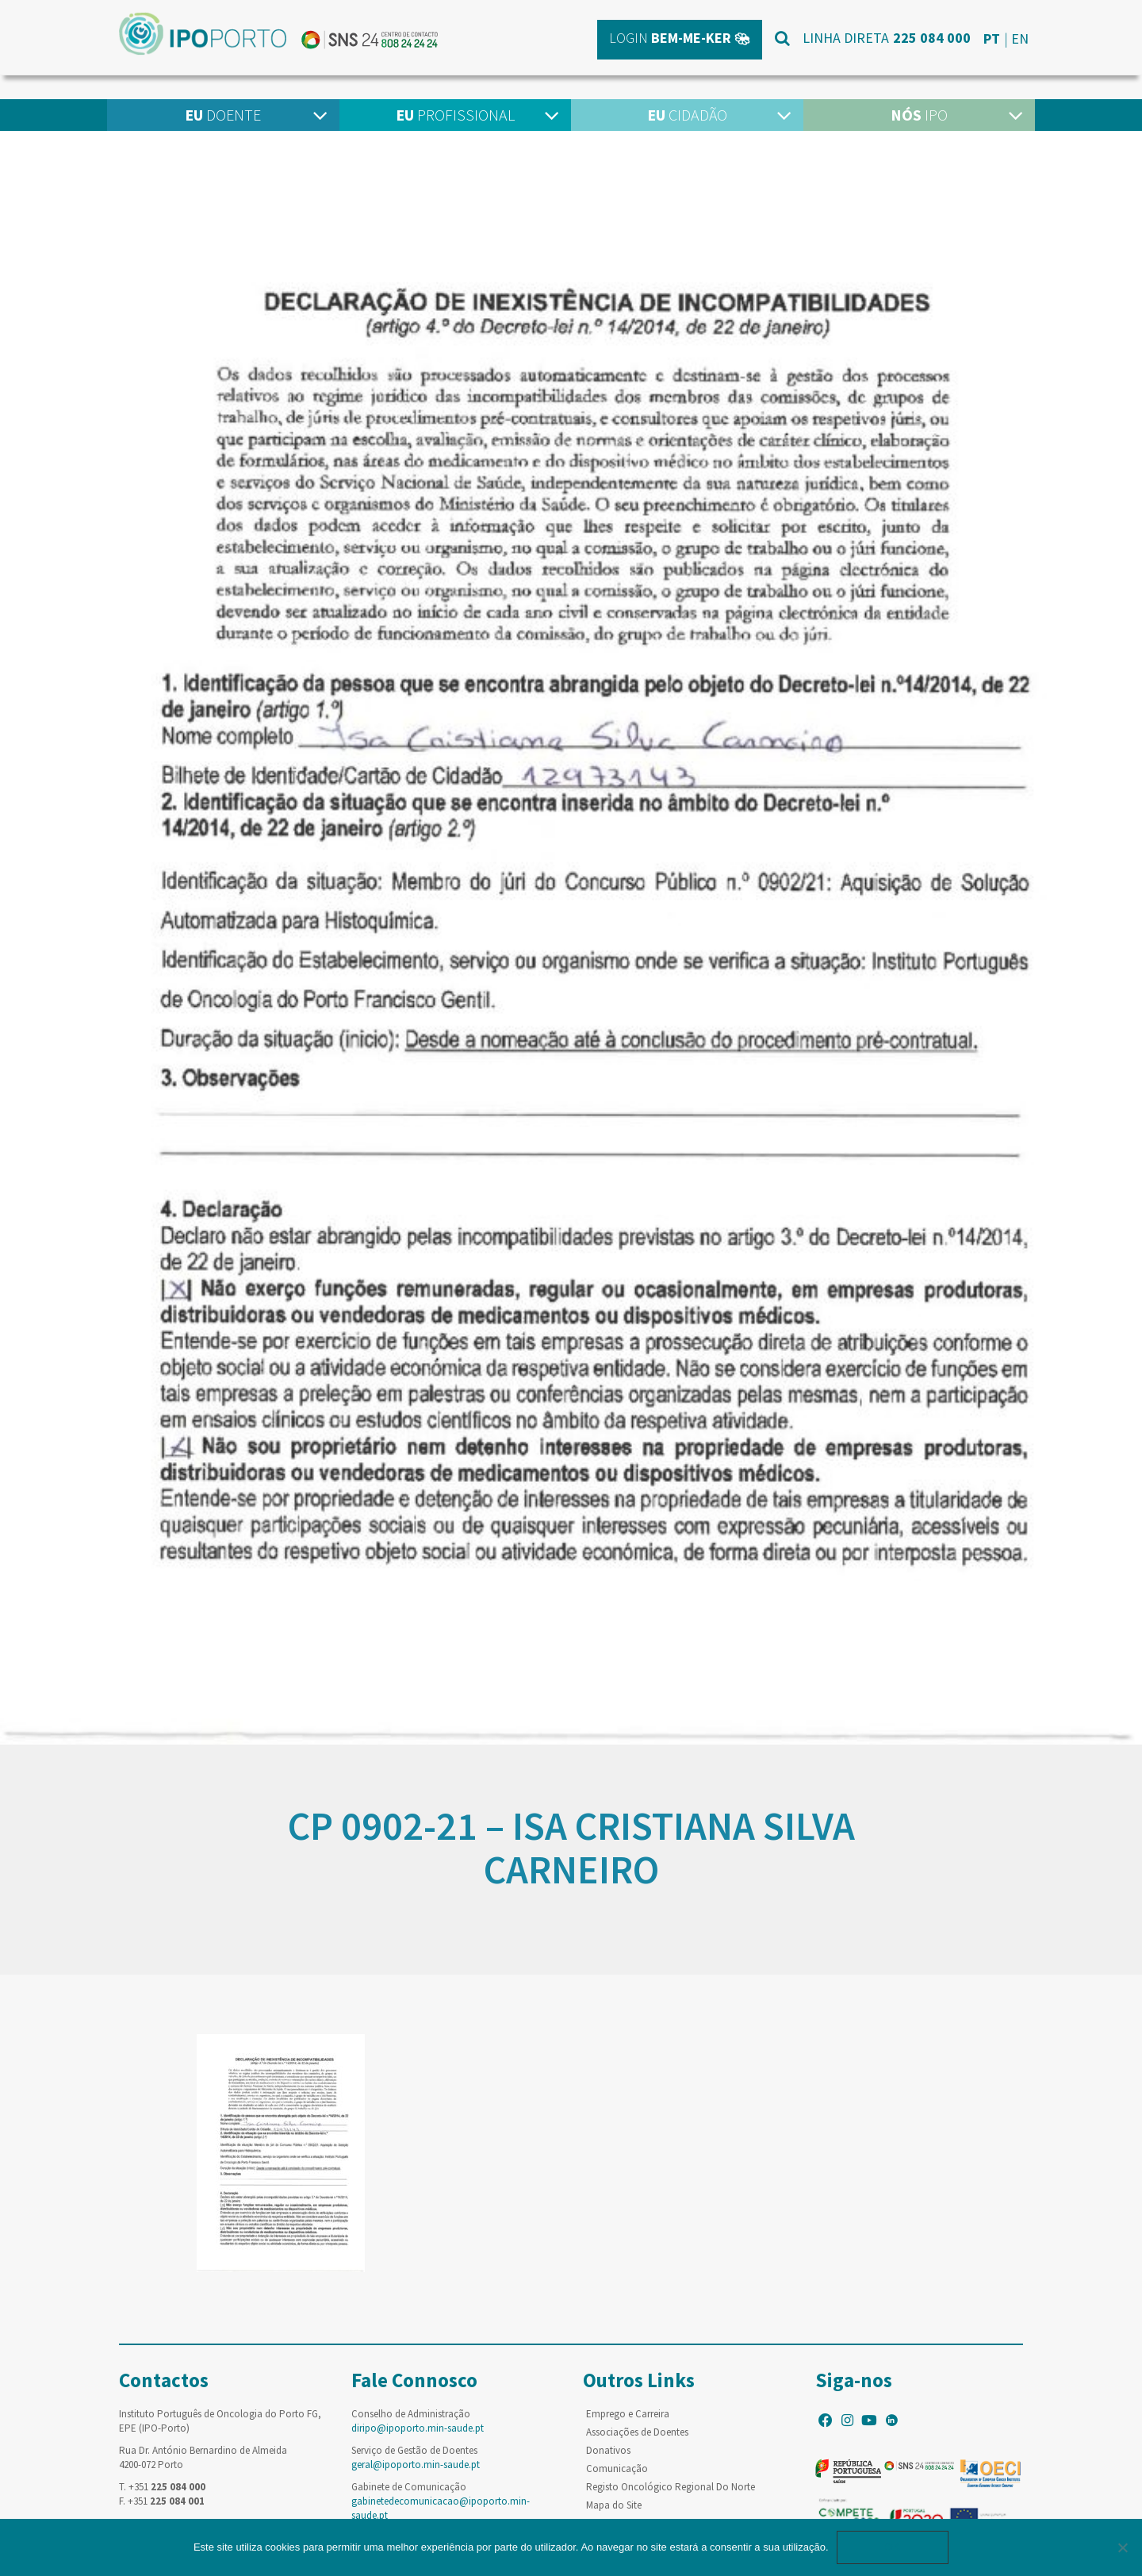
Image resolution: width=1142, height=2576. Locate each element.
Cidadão (687, 115)
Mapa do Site (614, 2505)
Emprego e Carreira (627, 2414)
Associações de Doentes (637, 2432)
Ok (893, 2547)
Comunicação (617, 2468)
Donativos (608, 2450)
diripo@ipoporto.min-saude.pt (417, 2428)
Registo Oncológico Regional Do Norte (670, 2486)
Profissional (455, 115)
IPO (919, 115)
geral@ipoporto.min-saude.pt (415, 2464)
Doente (223, 115)
